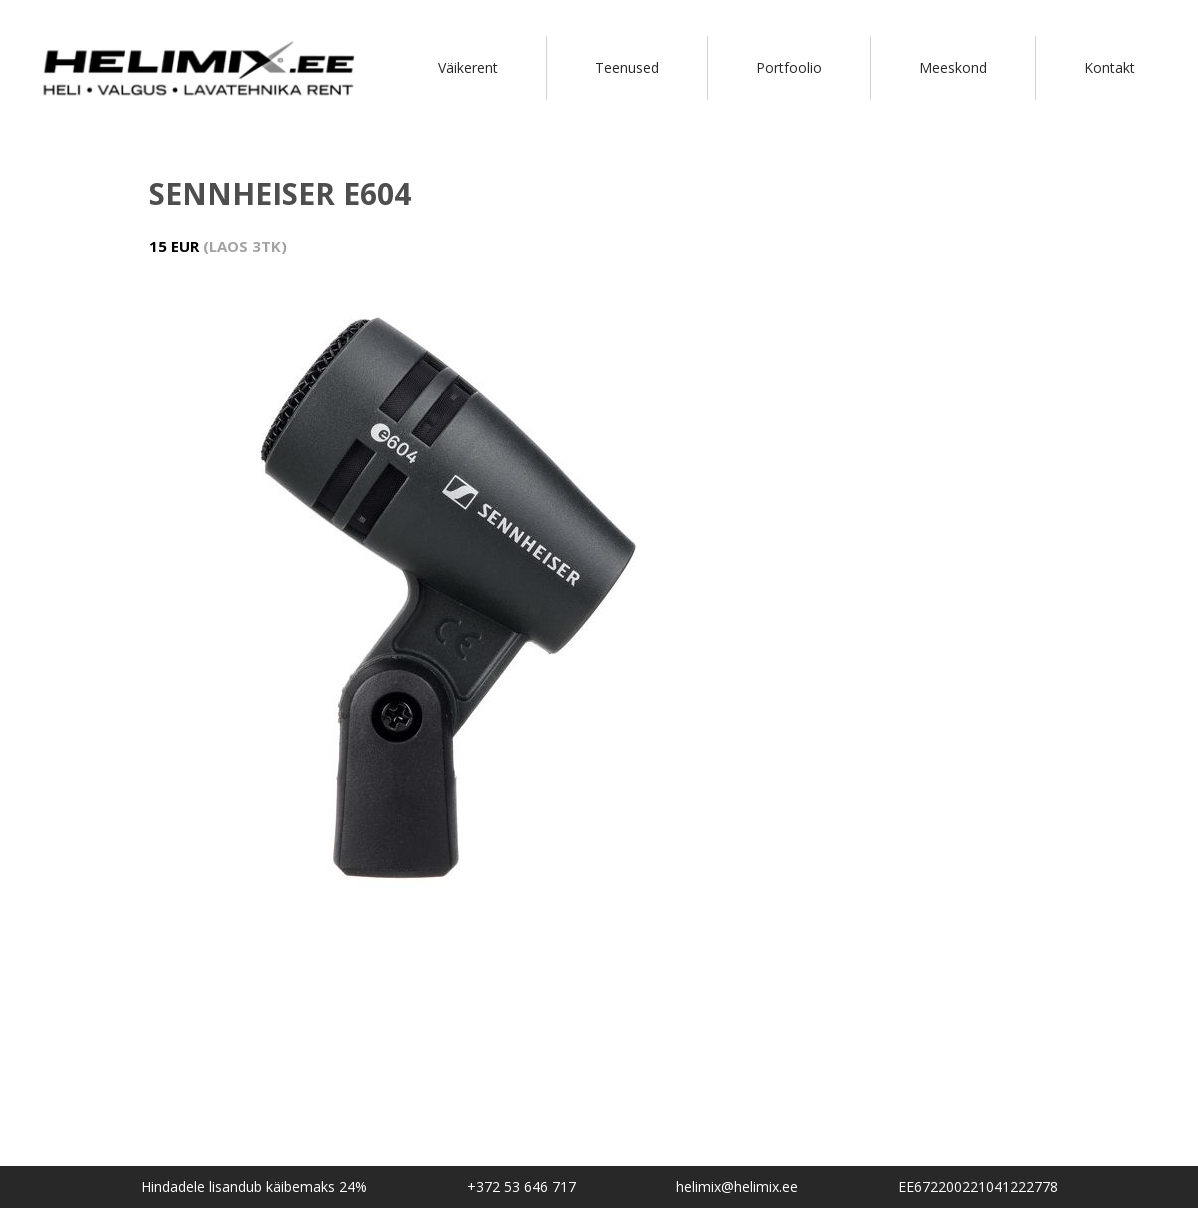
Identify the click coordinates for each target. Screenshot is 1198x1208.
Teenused (627, 67)
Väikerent (468, 67)
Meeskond (953, 67)
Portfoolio (789, 67)
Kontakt (1109, 67)
